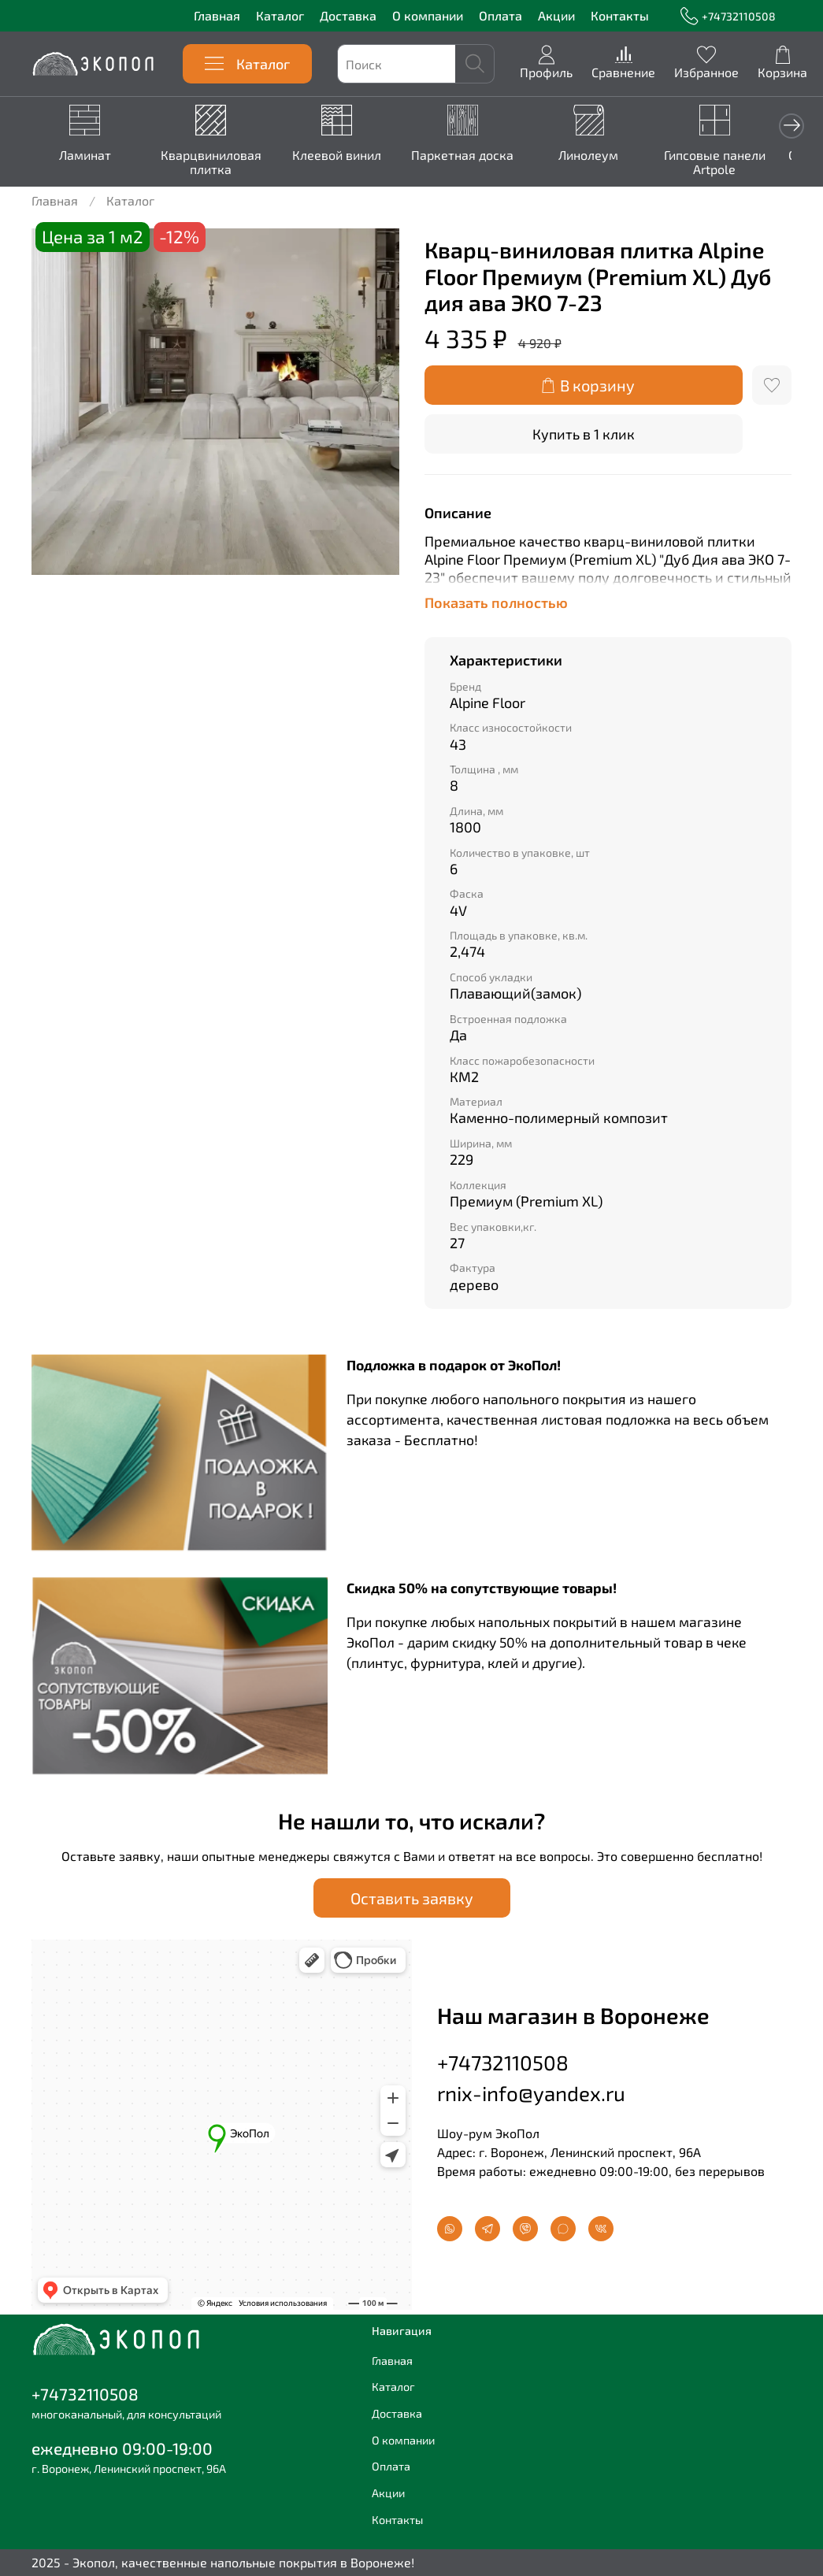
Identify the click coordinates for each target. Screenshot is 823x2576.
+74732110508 (728, 16)
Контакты (620, 15)
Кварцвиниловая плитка (216, 163)
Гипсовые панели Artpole (736, 163)
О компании (427, 15)
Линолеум (606, 156)
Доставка (348, 15)
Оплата (500, 15)
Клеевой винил (346, 156)
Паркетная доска (476, 156)
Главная (217, 15)
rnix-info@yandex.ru (531, 2093)
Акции (556, 15)
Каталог (280, 15)
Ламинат (87, 156)
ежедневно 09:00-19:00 (122, 2448)
